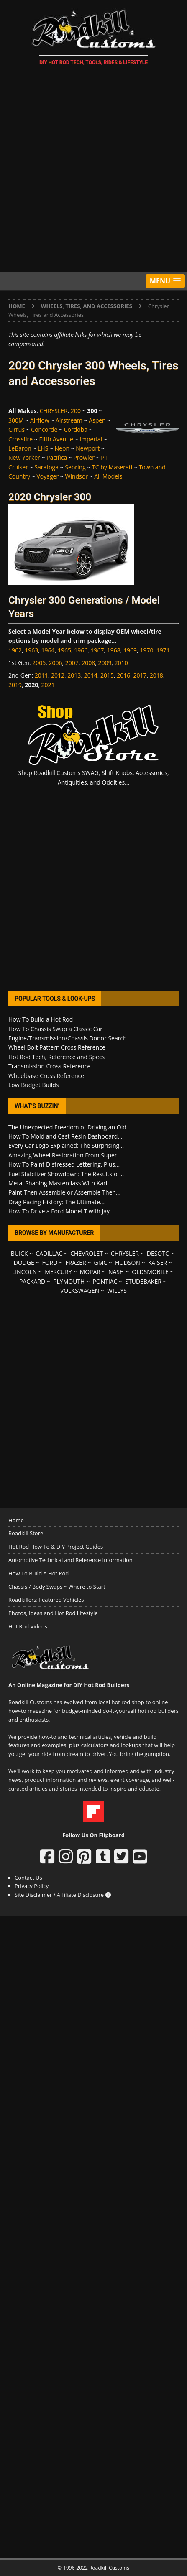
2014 (90, 675)
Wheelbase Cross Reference (46, 1076)
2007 (72, 663)
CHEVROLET (86, 1253)
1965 (64, 650)
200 (76, 411)
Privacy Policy (32, 1886)
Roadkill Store (25, 1533)
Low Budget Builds (33, 1085)
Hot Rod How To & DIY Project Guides (55, 1546)
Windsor (76, 476)
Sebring (75, 467)
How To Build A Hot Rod (38, 1573)
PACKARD (32, 1281)
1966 (80, 650)
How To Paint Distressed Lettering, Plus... (64, 1164)
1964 (48, 650)
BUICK (19, 1253)
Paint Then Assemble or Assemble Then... (64, 1192)
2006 (55, 663)
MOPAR (90, 1272)
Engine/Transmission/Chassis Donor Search (67, 1038)
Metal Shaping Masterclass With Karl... (60, 1183)
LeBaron (19, 448)
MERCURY (58, 1272)
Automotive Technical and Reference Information (70, 1560)
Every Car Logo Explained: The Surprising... (66, 1145)
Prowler (84, 457)
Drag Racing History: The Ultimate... (56, 1202)
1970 (146, 650)
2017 (140, 675)
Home (16, 1520)
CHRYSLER (54, 411)
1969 (130, 650)
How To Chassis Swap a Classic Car (55, 1029)
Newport (88, 448)
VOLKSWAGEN (79, 1290)
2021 (48, 685)
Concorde (44, 429)
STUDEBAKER (143, 1281)
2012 (57, 675)
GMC (101, 1262)
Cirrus (16, 429)
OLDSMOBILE (150, 1272)
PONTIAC (104, 1281)
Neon (62, 448)
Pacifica (56, 457)
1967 (97, 650)
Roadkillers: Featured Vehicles (46, 1599)
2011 (41, 675)
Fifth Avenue (56, 439)
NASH (116, 1272)
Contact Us (28, 1877)
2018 (156, 675)
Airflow (39, 420)
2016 (123, 675)
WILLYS (117, 1290)
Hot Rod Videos (27, 1626)
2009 (104, 663)
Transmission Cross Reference (49, 1066)
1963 (31, 650)
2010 (121, 663)
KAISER (157, 1262)
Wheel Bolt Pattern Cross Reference (56, 1047)
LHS (43, 448)
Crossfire (20, 439)
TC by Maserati (112, 467)
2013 (74, 675)
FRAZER (75, 1262)
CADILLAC (49, 1253)
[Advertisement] (93, 170)
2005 (39, 663)
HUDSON (127, 1262)
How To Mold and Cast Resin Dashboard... (65, 1136)
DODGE (24, 1262)
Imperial (90, 439)
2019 (15, 685)
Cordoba (75, 429)
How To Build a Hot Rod (40, 1019)
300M (16, 420)
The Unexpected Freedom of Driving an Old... (69, 1127)
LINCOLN (24, 1272)
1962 (15, 650)
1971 (163, 650)
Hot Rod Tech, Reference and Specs (56, 1057)
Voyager (47, 476)
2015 (107, 675)
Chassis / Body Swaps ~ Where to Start (56, 1586)
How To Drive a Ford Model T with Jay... (61, 1211)
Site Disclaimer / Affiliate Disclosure (63, 1894)
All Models (108, 476)
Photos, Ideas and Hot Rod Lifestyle (52, 1613)
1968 (113, 650)
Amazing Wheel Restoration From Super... (65, 1155)
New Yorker (24, 457)
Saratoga (46, 467)
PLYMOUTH (69, 1281)
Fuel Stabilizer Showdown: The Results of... (66, 1174)
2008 (88, 663)
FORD (50, 1262)
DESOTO (158, 1253)
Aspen (97, 420)
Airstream (69, 420)
